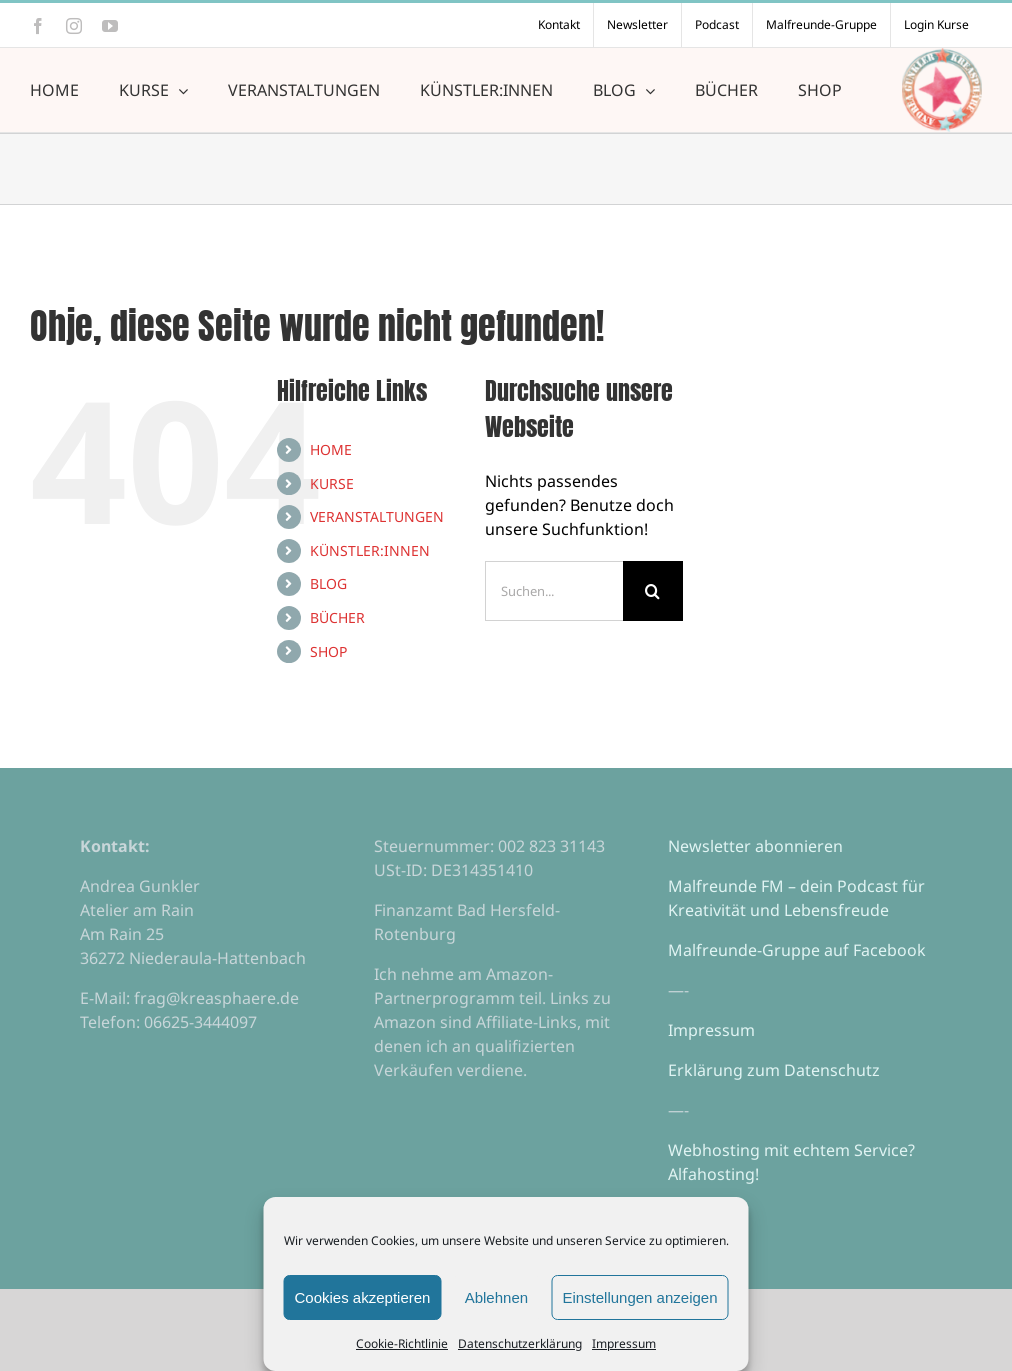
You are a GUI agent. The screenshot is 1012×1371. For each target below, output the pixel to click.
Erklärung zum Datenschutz (774, 1070)
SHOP (328, 651)
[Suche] (653, 591)
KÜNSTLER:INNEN (370, 550)
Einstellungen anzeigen (639, 1297)
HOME (331, 449)
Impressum (624, 1343)
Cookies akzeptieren (363, 1297)
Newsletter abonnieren (755, 846)
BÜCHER (337, 617)
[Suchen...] (554, 591)
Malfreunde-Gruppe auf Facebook (797, 950)
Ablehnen (496, 1297)
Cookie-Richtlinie (402, 1343)
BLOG (328, 583)
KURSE (332, 483)
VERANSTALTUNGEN (377, 516)
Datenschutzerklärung (520, 1343)
